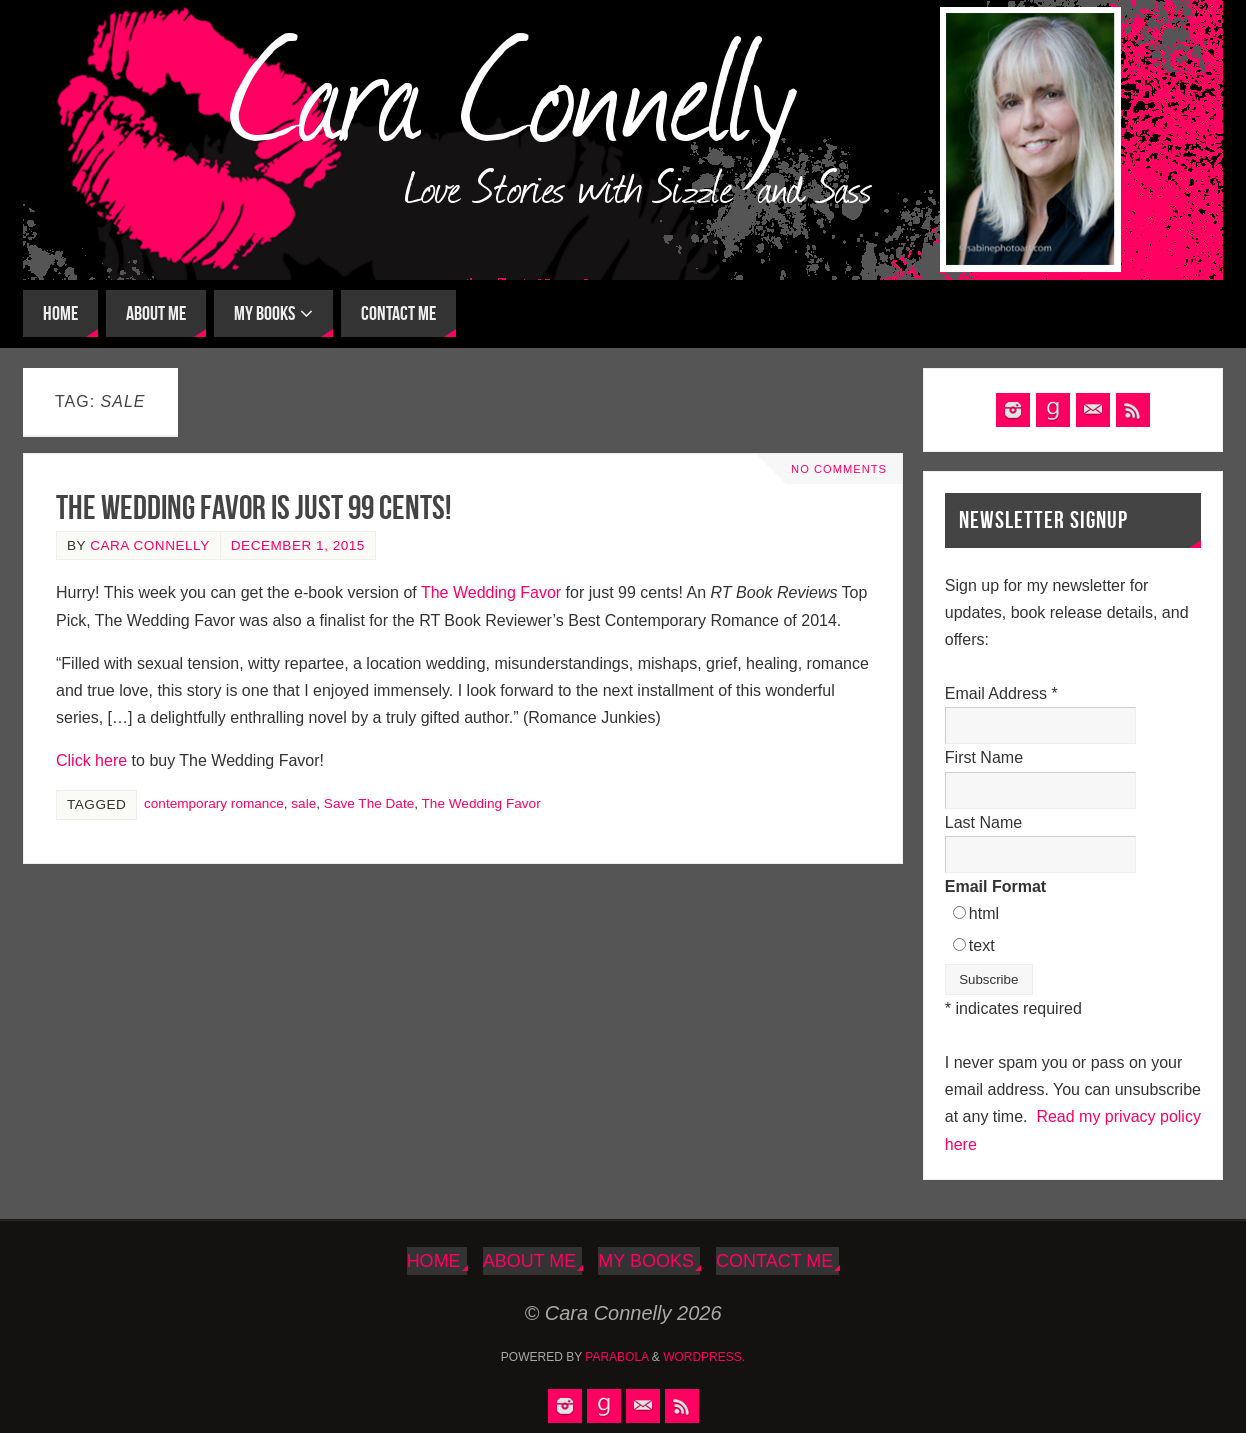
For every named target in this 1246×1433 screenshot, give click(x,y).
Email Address (1001, 693)
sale (303, 803)
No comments (839, 469)
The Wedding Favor (493, 592)
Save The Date (369, 803)
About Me (530, 1261)
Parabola (616, 1357)
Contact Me (774, 1261)
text (982, 945)
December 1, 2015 (298, 545)
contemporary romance (214, 803)
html (984, 913)
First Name (984, 757)
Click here (91, 760)
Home (434, 1261)
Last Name (983, 822)
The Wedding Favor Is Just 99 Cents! (253, 507)
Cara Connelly (150, 545)
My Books (646, 1261)
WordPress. (704, 1357)
